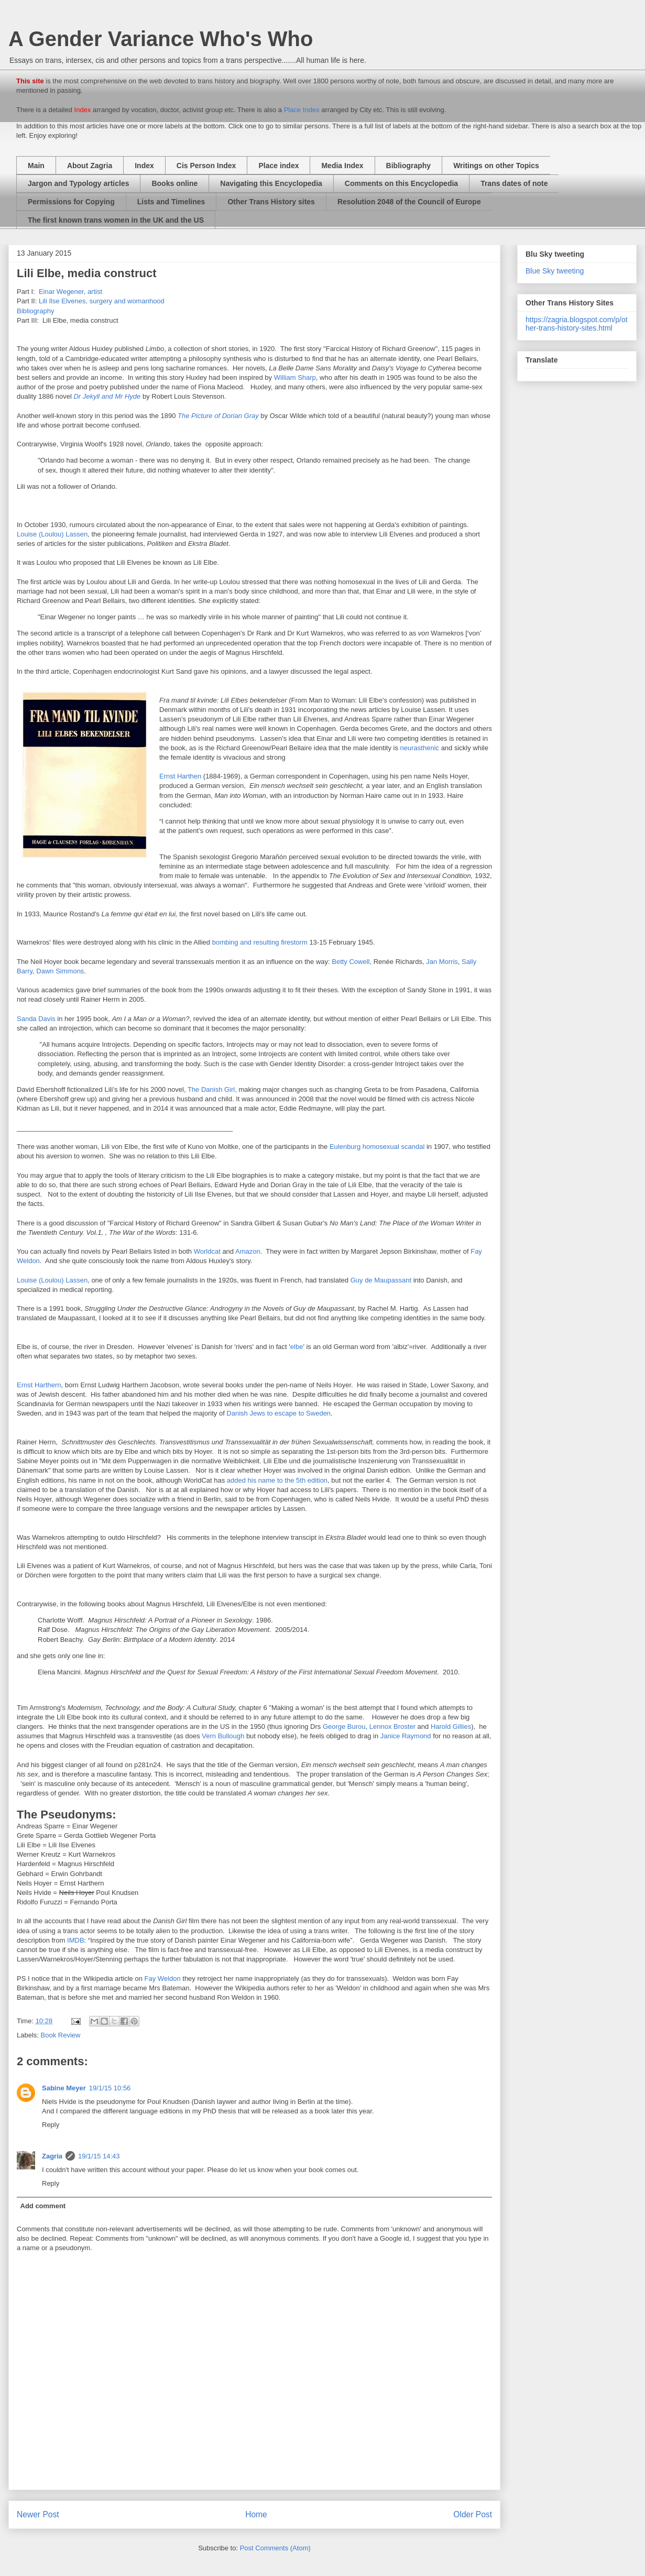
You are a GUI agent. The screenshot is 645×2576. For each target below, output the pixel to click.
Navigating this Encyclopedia (271, 183)
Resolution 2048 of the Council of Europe (409, 202)
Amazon (247, 1251)
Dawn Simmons (60, 971)
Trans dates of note (514, 183)
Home (256, 2514)
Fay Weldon (163, 1978)
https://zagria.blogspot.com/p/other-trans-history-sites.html (577, 323)
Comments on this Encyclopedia (401, 183)
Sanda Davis (36, 1019)
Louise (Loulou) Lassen (52, 534)
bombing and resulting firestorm (260, 942)
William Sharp (295, 377)
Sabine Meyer (64, 2088)
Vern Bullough (223, 1736)
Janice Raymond (405, 1736)
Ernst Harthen (180, 776)
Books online (174, 183)
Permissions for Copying (71, 202)
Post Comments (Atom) (275, 2548)
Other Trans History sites (271, 202)
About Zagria (89, 165)
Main (36, 165)
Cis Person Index (206, 165)
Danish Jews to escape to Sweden (278, 1413)
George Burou (343, 1726)
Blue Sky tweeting (555, 271)
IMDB (75, 1940)
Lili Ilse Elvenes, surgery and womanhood (102, 301)
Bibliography (408, 165)
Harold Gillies (451, 1726)
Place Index (302, 110)
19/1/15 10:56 (110, 2088)
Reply (50, 2125)
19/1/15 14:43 (99, 2156)
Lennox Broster (392, 1726)
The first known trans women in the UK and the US (116, 220)
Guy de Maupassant (381, 1280)
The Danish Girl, (212, 1089)
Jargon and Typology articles (78, 183)
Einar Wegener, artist (69, 291)
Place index (278, 165)
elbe (296, 1347)
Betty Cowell (350, 962)
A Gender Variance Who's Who (160, 38)
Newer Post (38, 2514)
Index (144, 165)
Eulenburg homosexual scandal (377, 1146)
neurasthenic (420, 748)
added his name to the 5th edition (277, 1480)
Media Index (342, 165)
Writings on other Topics (496, 165)
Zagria (52, 2156)
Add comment (43, 2206)
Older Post (472, 2514)
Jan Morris (442, 962)
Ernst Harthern (39, 1385)
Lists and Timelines (171, 202)
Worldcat (208, 1251)
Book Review (61, 2035)
